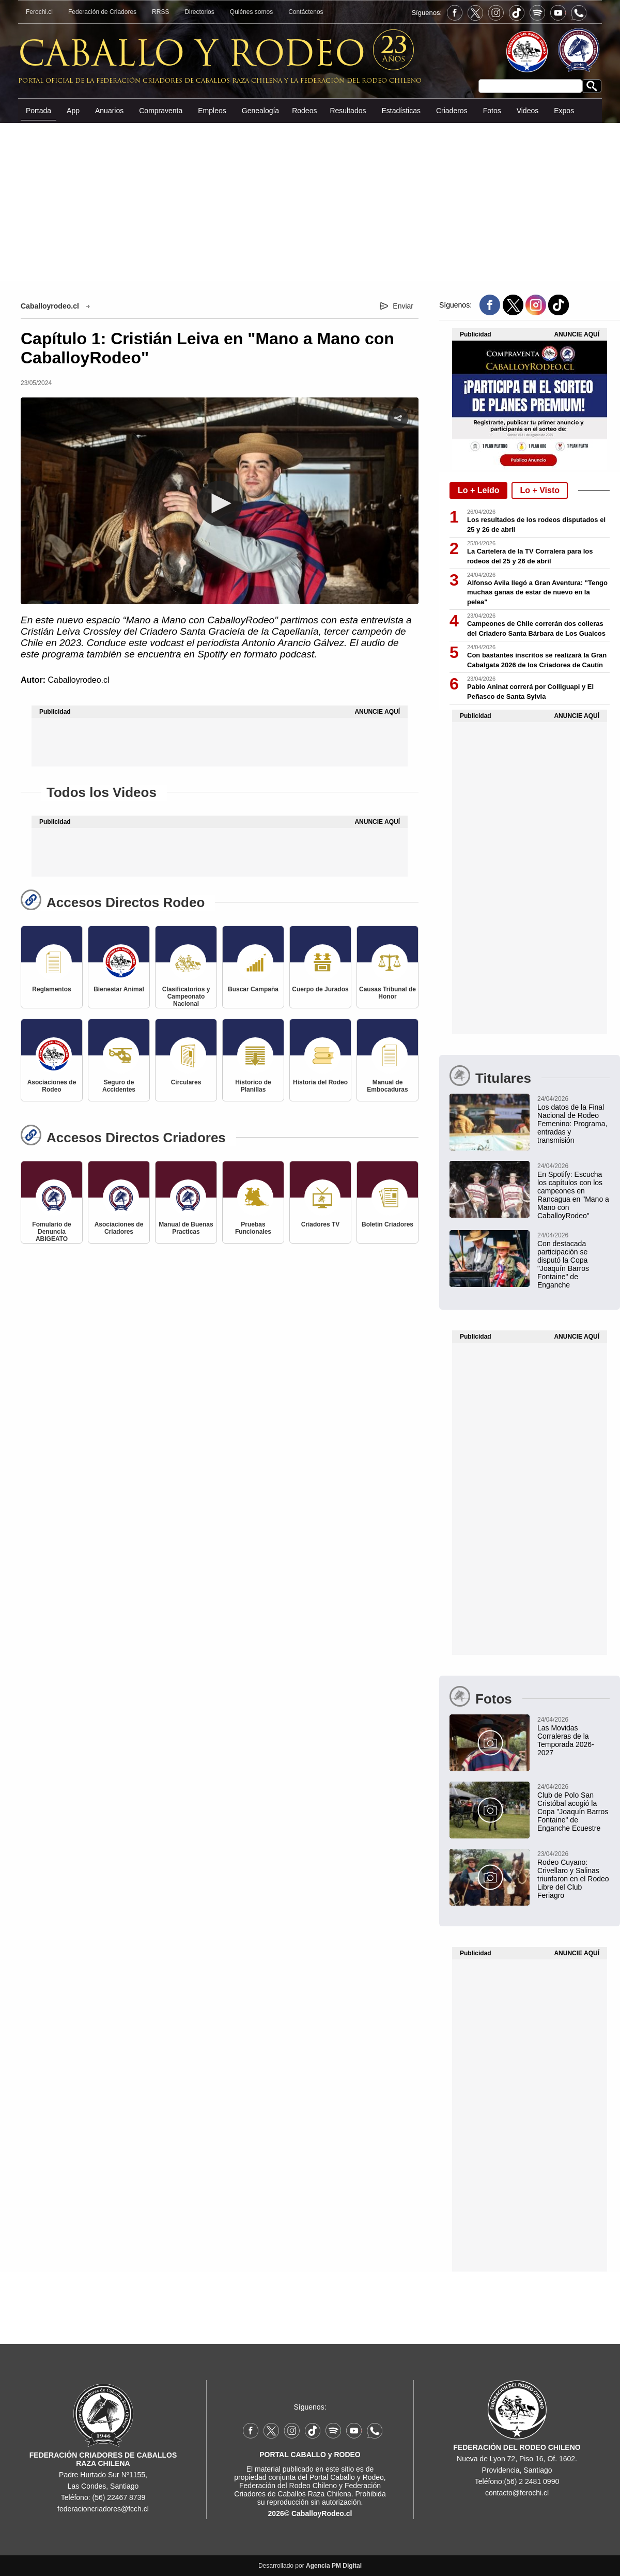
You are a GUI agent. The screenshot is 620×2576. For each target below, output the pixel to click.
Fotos (492, 110)
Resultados (348, 110)
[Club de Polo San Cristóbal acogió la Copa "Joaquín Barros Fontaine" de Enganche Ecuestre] (530, 1807)
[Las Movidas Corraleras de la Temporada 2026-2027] (530, 1735)
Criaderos (452, 110)
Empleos (212, 110)
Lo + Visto (540, 490)
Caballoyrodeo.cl (50, 306)
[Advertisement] (310, 201)
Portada (38, 110)
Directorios (199, 12)
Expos (564, 110)
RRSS (160, 12)
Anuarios (109, 110)
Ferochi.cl (39, 12)
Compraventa (160, 110)
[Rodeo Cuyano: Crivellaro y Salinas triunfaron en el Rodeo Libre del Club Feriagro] (530, 1874)
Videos (528, 110)
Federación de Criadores (102, 12)
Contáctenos (305, 12)
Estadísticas (400, 110)
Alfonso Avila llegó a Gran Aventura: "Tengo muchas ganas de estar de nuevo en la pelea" (537, 592)
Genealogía (260, 110)
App (73, 110)
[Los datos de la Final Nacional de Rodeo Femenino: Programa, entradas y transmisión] (530, 1119)
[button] (219, 503)
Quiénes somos (251, 12)
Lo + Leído (478, 490)
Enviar (403, 306)
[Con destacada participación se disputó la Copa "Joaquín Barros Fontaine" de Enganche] (530, 1259)
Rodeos (304, 110)
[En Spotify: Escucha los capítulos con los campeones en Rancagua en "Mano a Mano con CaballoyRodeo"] (530, 1190)
